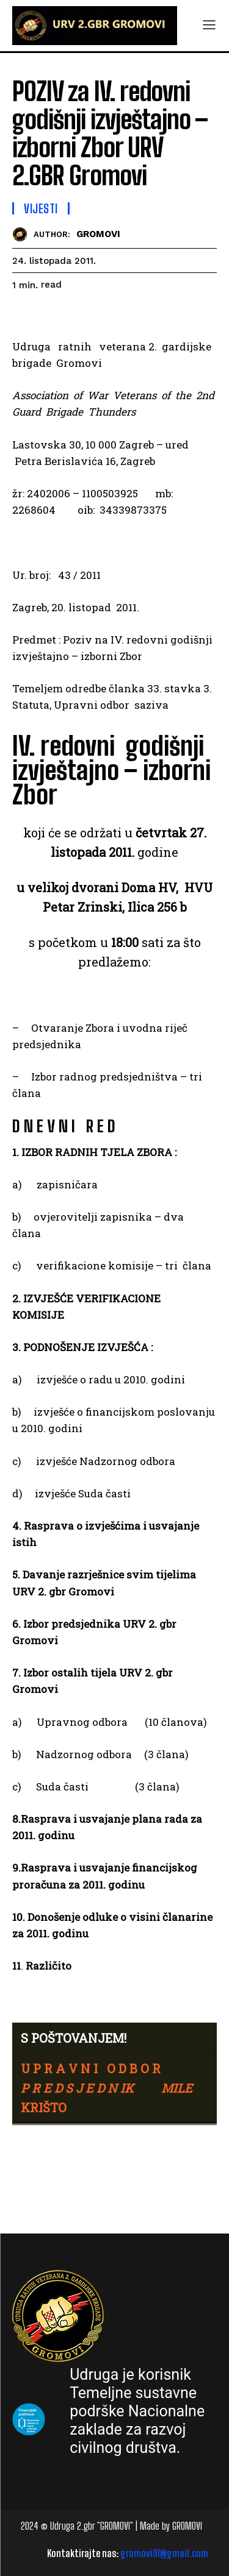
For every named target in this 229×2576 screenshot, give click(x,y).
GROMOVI (98, 234)
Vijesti (41, 208)
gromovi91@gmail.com (164, 2553)
